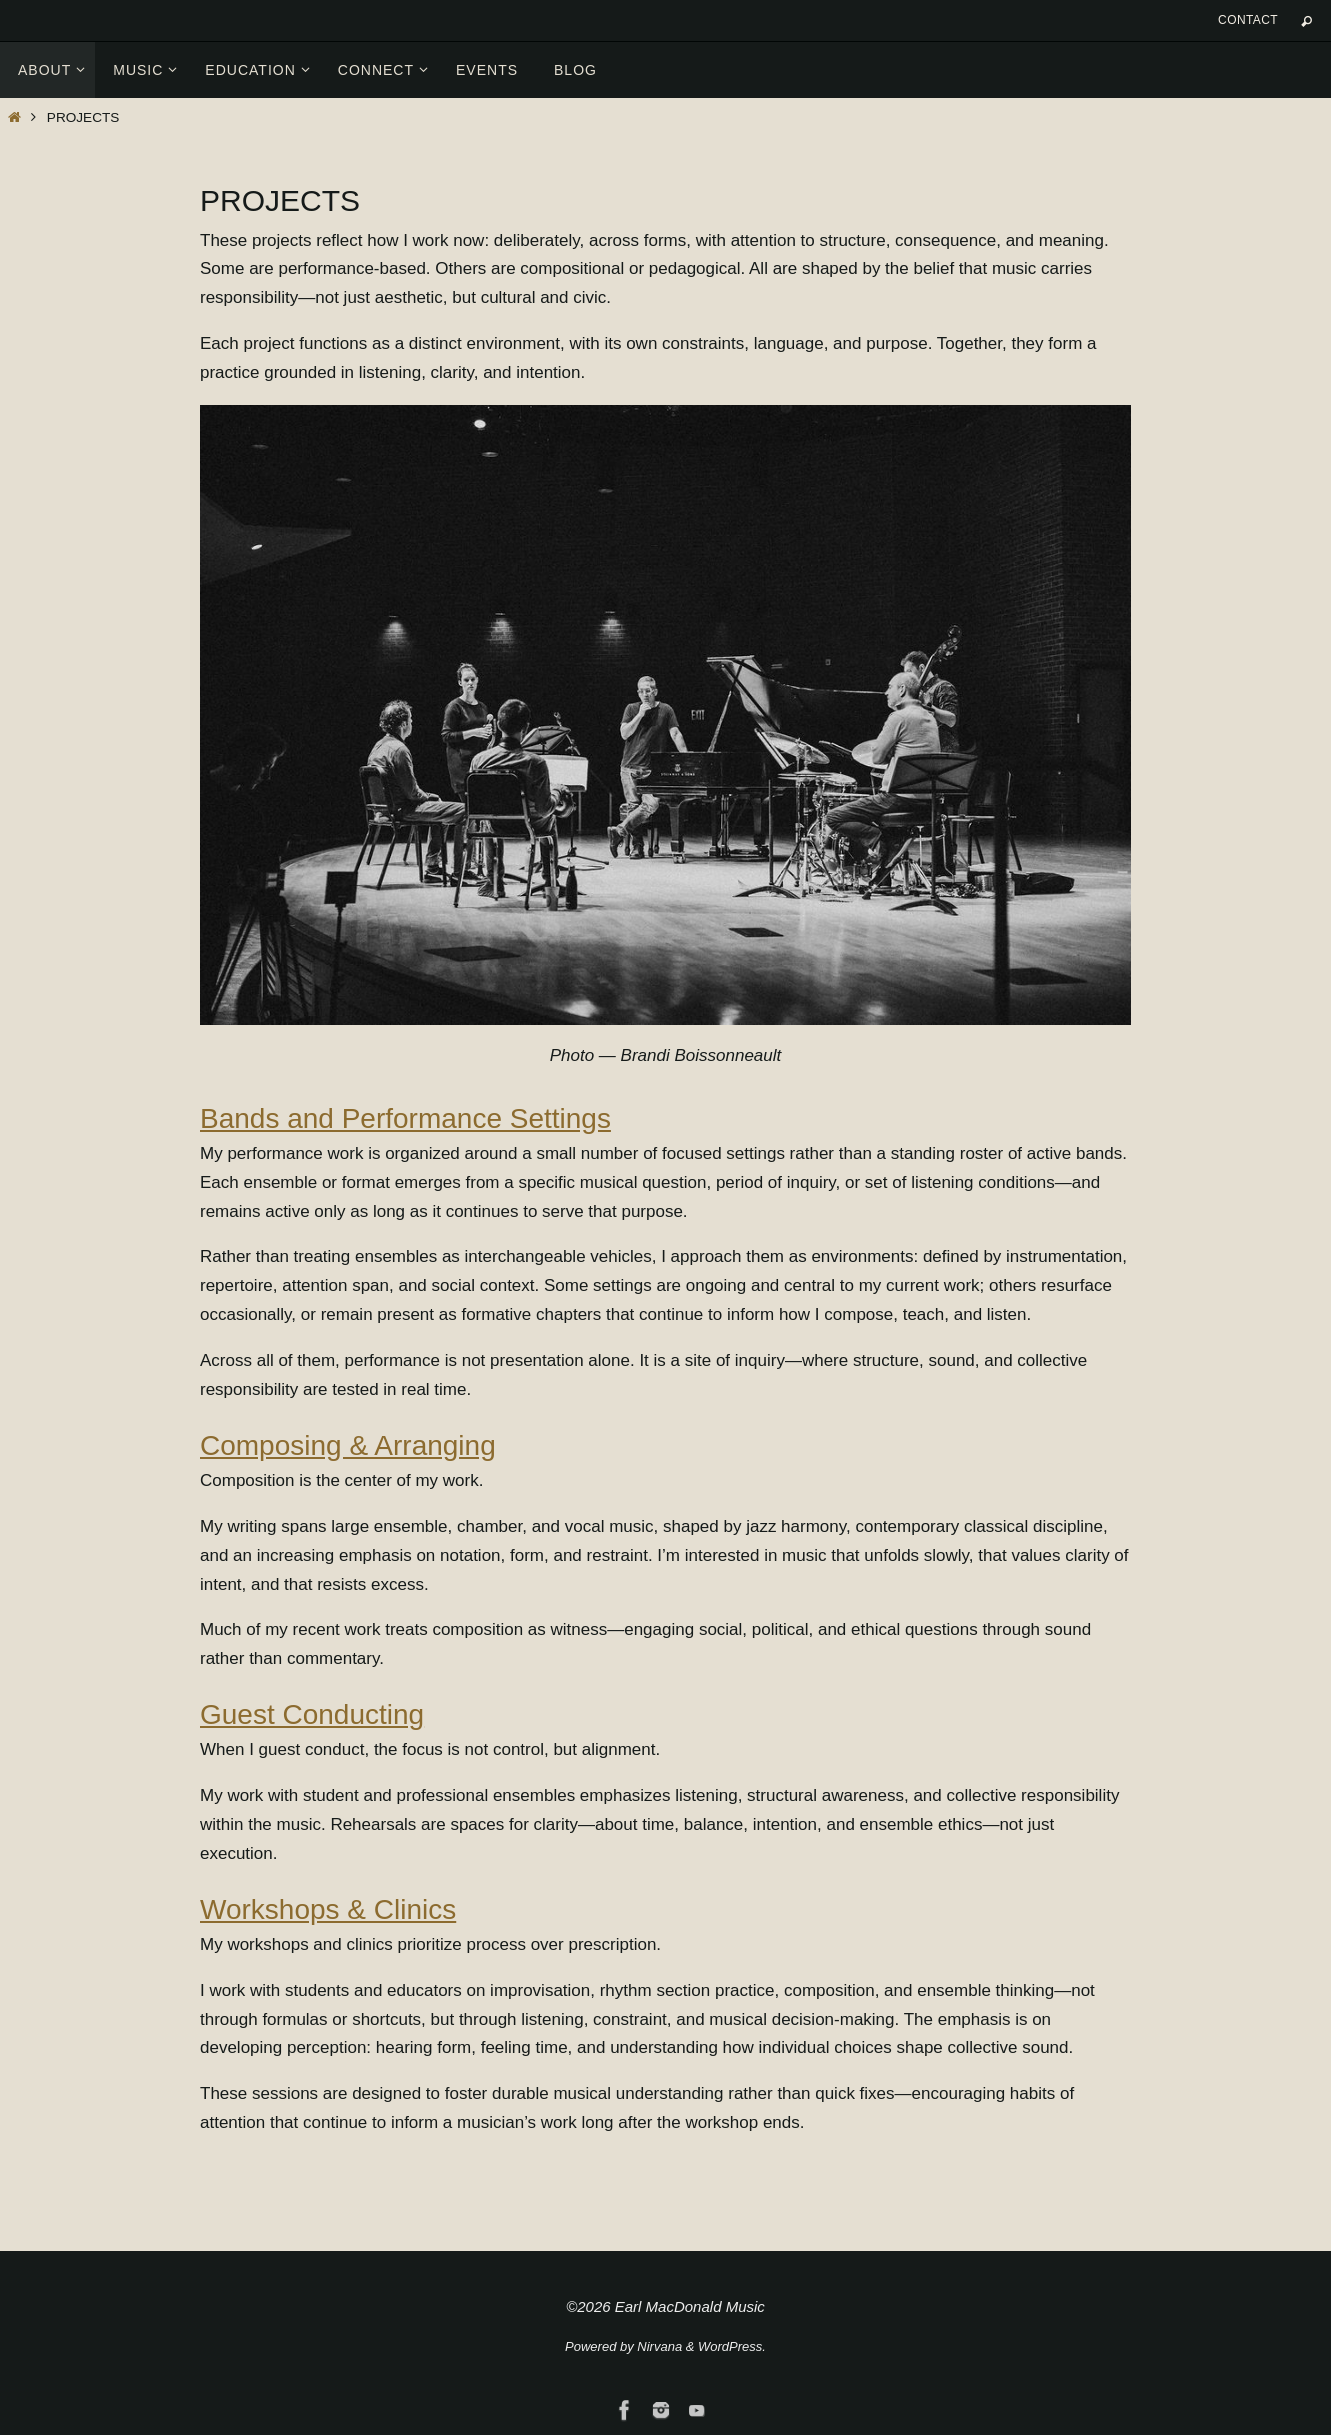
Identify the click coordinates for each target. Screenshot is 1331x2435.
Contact (1248, 20)
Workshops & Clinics (328, 1909)
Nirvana (659, 2346)
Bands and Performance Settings (405, 1118)
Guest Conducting (312, 1714)
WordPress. (732, 2346)
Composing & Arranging (348, 1445)
